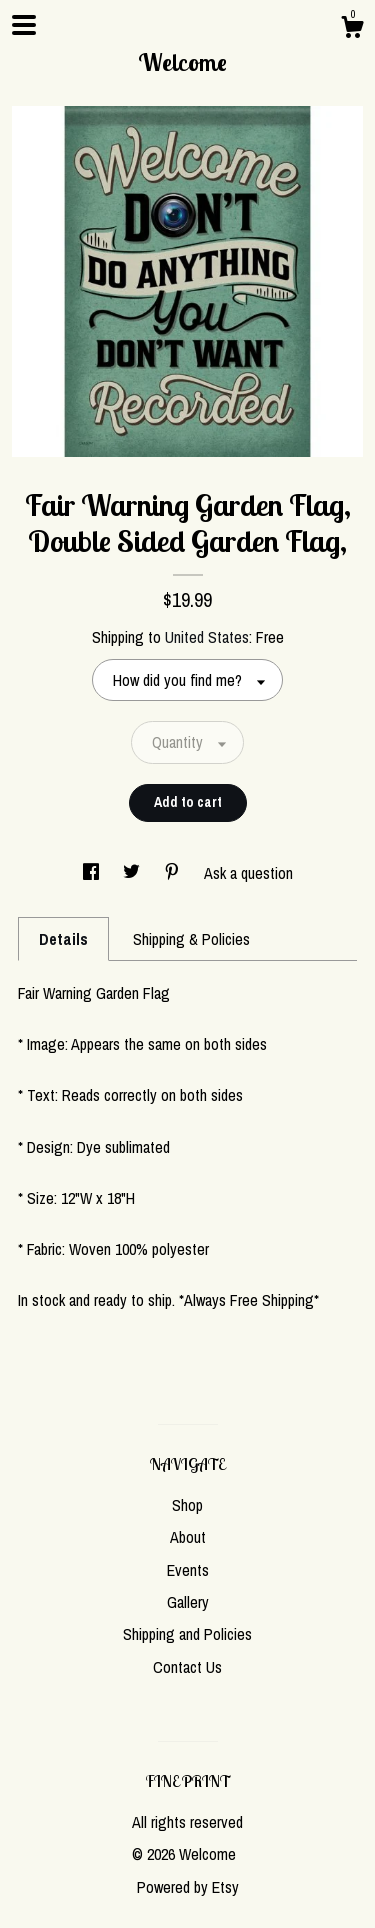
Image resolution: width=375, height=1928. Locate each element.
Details (63, 939)
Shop (187, 1505)
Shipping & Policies (191, 939)
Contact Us (187, 1667)
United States (207, 637)
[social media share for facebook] (93, 873)
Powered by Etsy (188, 1887)
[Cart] (352, 30)
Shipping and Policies (187, 1634)
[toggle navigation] (24, 25)
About (188, 1537)
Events (188, 1570)
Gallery (188, 1602)
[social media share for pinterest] (174, 873)
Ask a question (248, 873)
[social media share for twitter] (133, 873)
